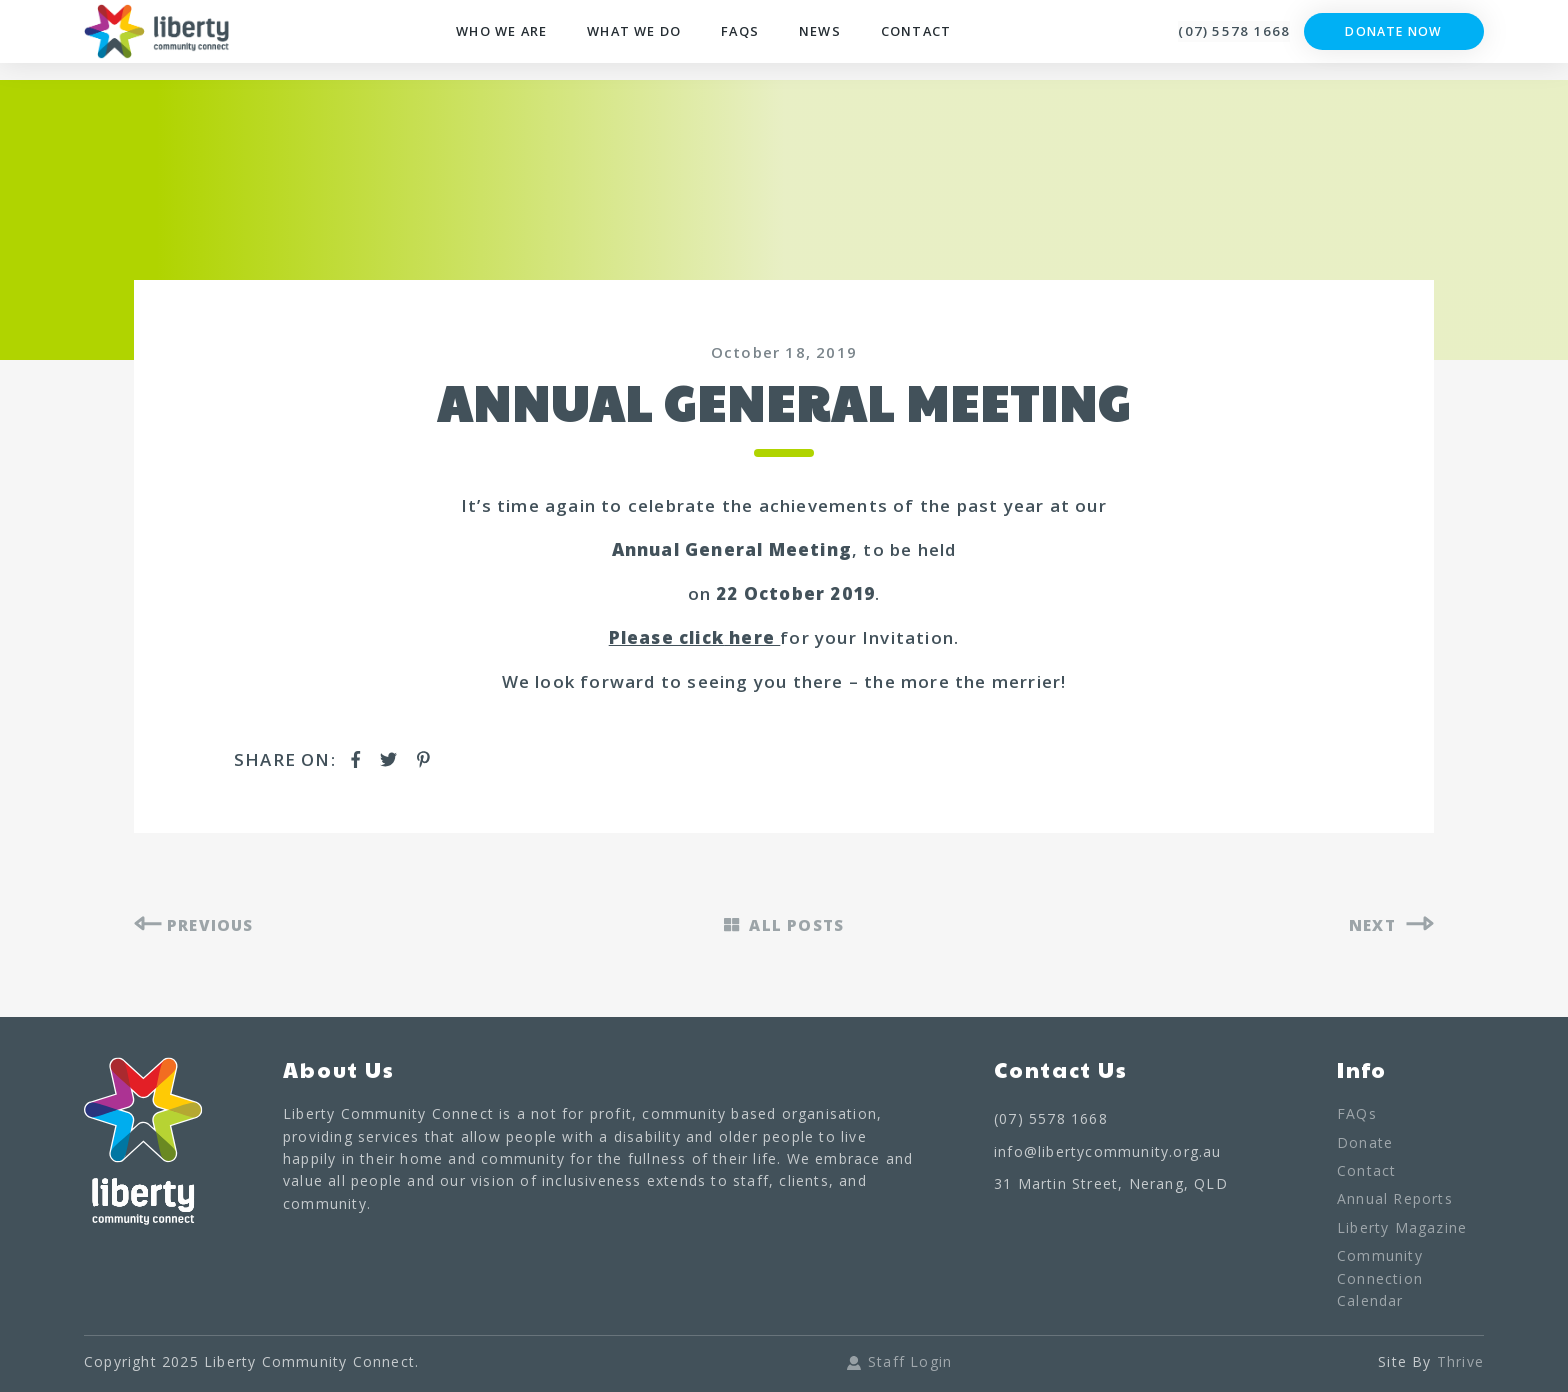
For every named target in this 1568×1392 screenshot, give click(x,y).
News (839, 42)
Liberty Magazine (1402, 1230)
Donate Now (1394, 41)
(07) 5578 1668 (1218, 41)
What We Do (638, 42)
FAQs (754, 42)
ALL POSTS (784, 926)
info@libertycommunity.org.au (1108, 1153)
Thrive (1460, 1364)
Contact (941, 42)
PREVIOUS (198, 926)
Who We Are (490, 42)
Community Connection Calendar (1380, 1281)
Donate (1365, 1144)
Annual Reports (1395, 1201)
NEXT (1389, 926)
